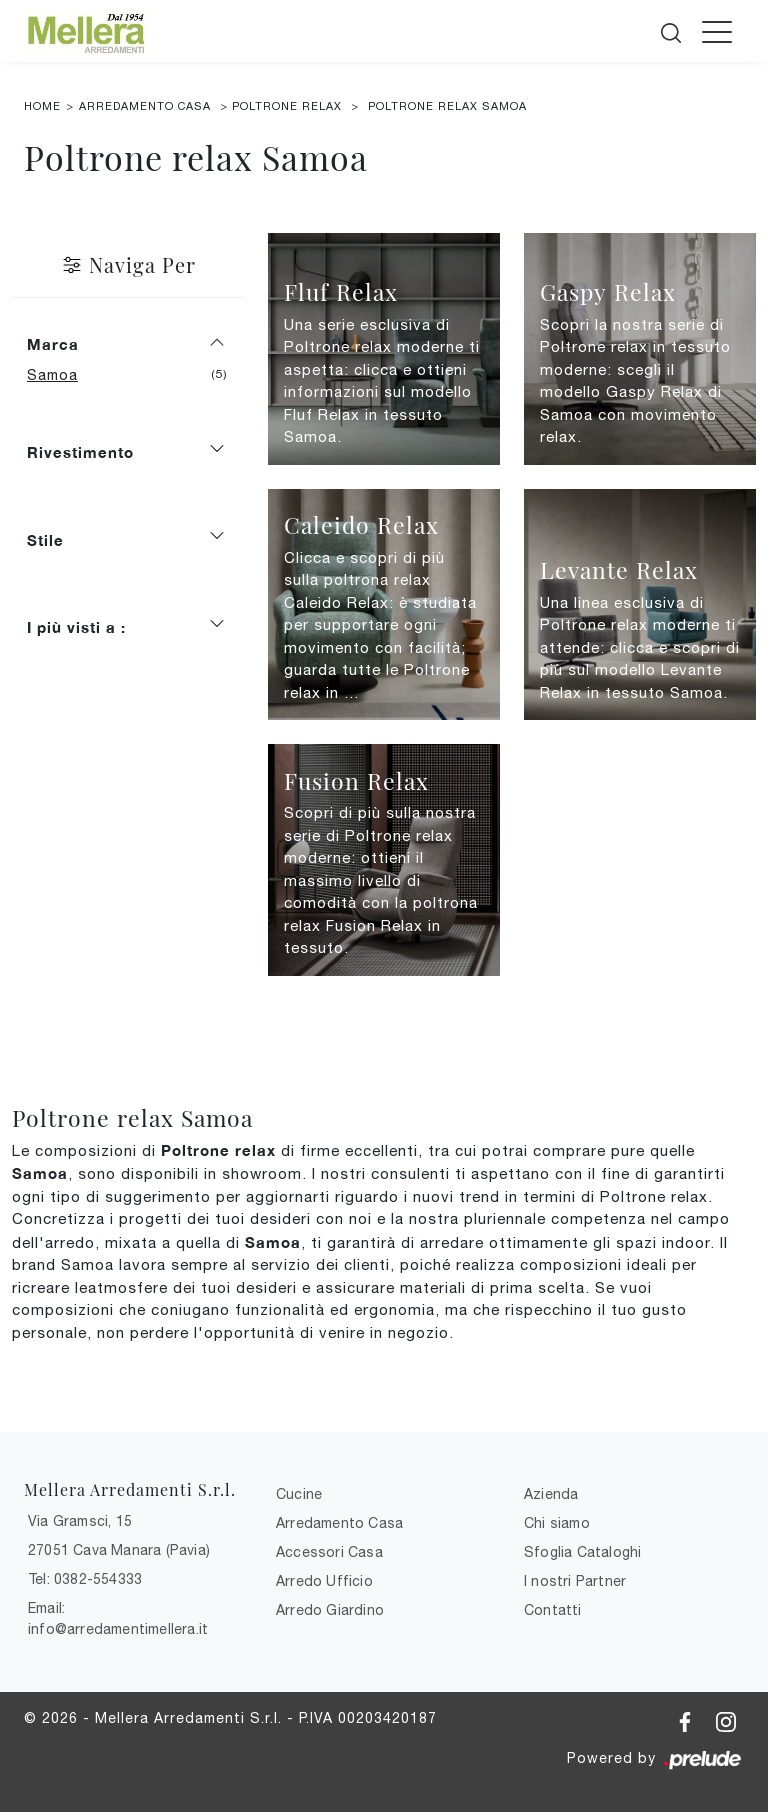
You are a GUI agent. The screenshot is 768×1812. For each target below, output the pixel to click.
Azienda (551, 1494)
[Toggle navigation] (717, 31)
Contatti (553, 1610)
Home (42, 106)
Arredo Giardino (330, 1610)
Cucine (299, 1494)
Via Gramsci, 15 (80, 1521)
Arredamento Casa (145, 106)
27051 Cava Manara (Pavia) (119, 1550)
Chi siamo (557, 1523)
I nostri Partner (575, 1581)
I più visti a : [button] (76, 627)
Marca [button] (53, 344)
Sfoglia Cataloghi (582, 1552)
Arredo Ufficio (324, 1581)
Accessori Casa (329, 1552)
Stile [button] (45, 540)
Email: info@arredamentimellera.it (118, 1618)
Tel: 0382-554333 (85, 1579)
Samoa (60, 375)
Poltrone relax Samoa (447, 106)
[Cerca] (672, 29)
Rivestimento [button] (80, 452)
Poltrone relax (287, 106)
